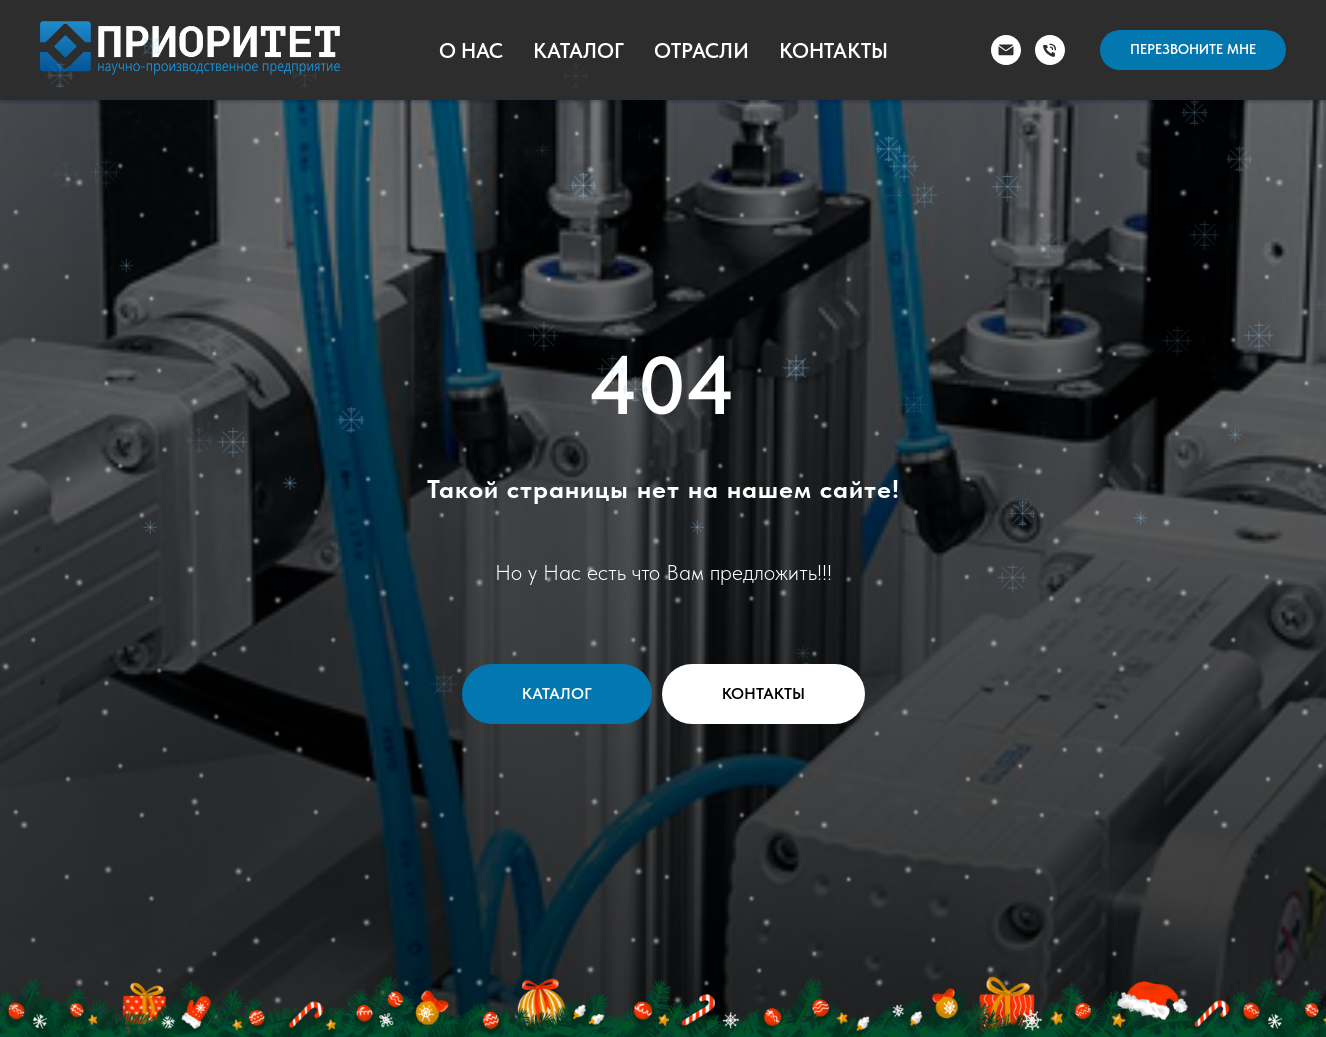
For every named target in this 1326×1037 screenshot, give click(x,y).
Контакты (833, 50)
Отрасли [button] (701, 50)
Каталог (578, 50)
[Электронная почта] (1006, 50)
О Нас (471, 50)
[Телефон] (1050, 50)
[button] (1193, 50)
